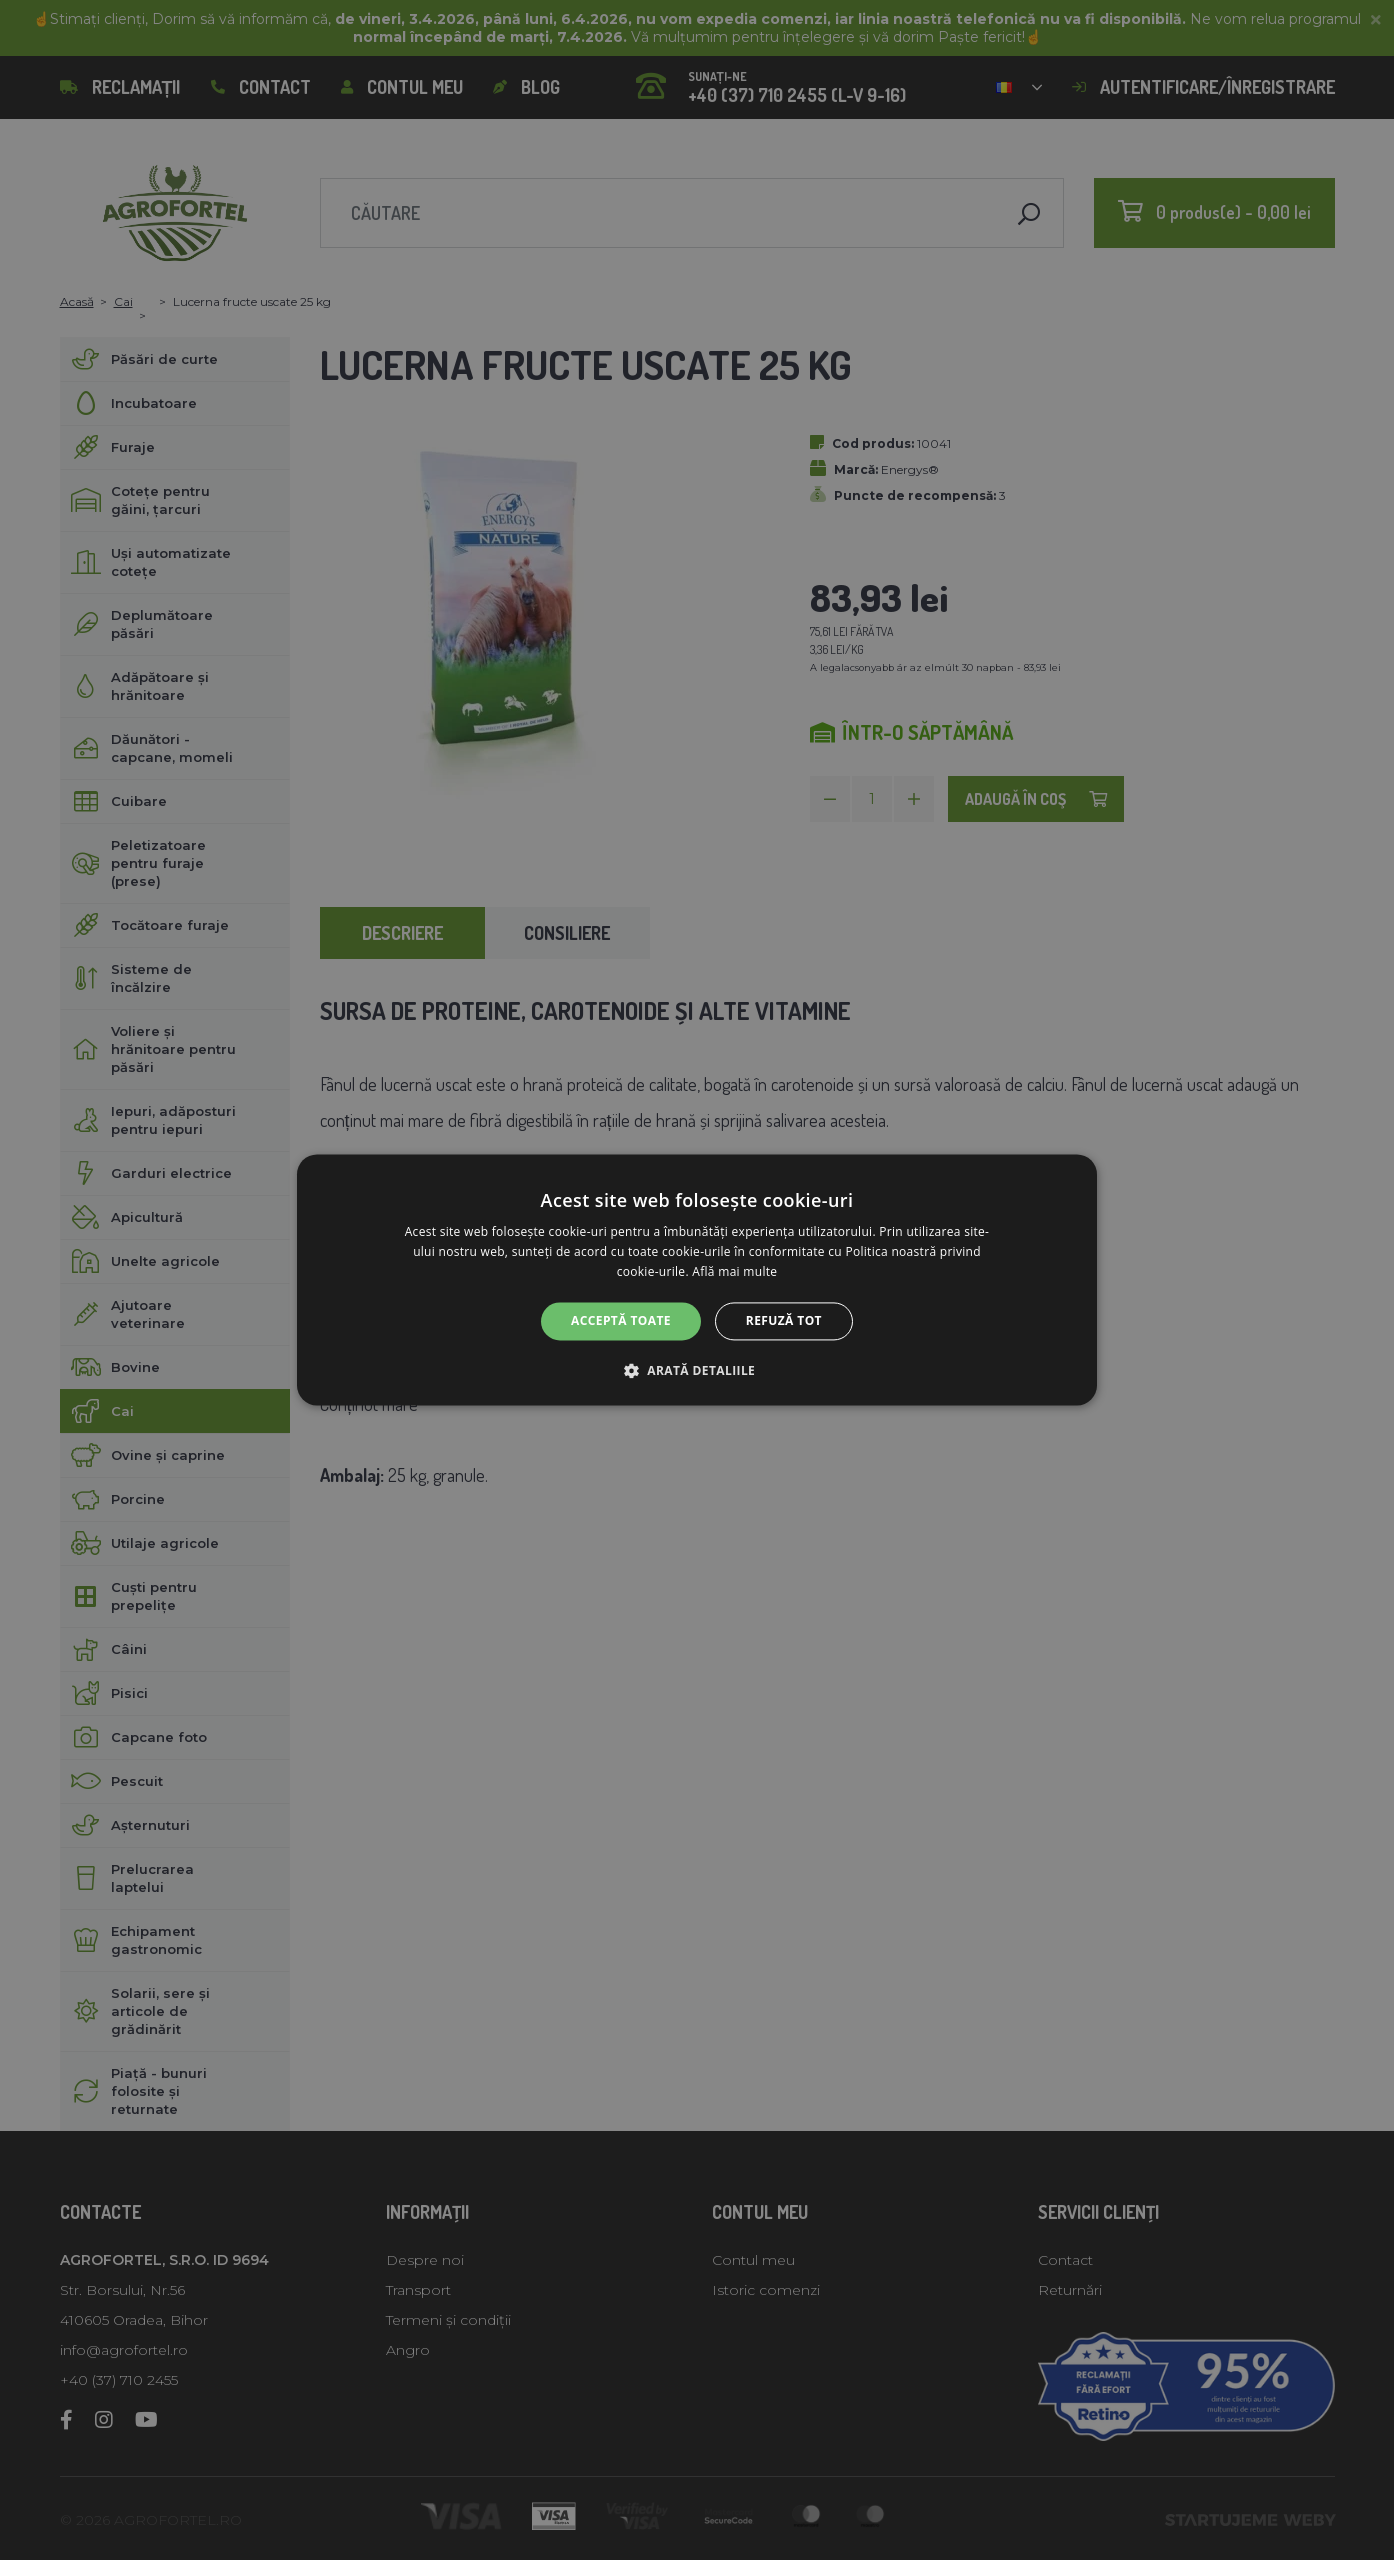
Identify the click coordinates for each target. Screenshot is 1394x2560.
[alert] (697, 1280)
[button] (697, 1371)
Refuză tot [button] (784, 1320)
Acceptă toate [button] (621, 1320)
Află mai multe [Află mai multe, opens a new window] (734, 1271)
